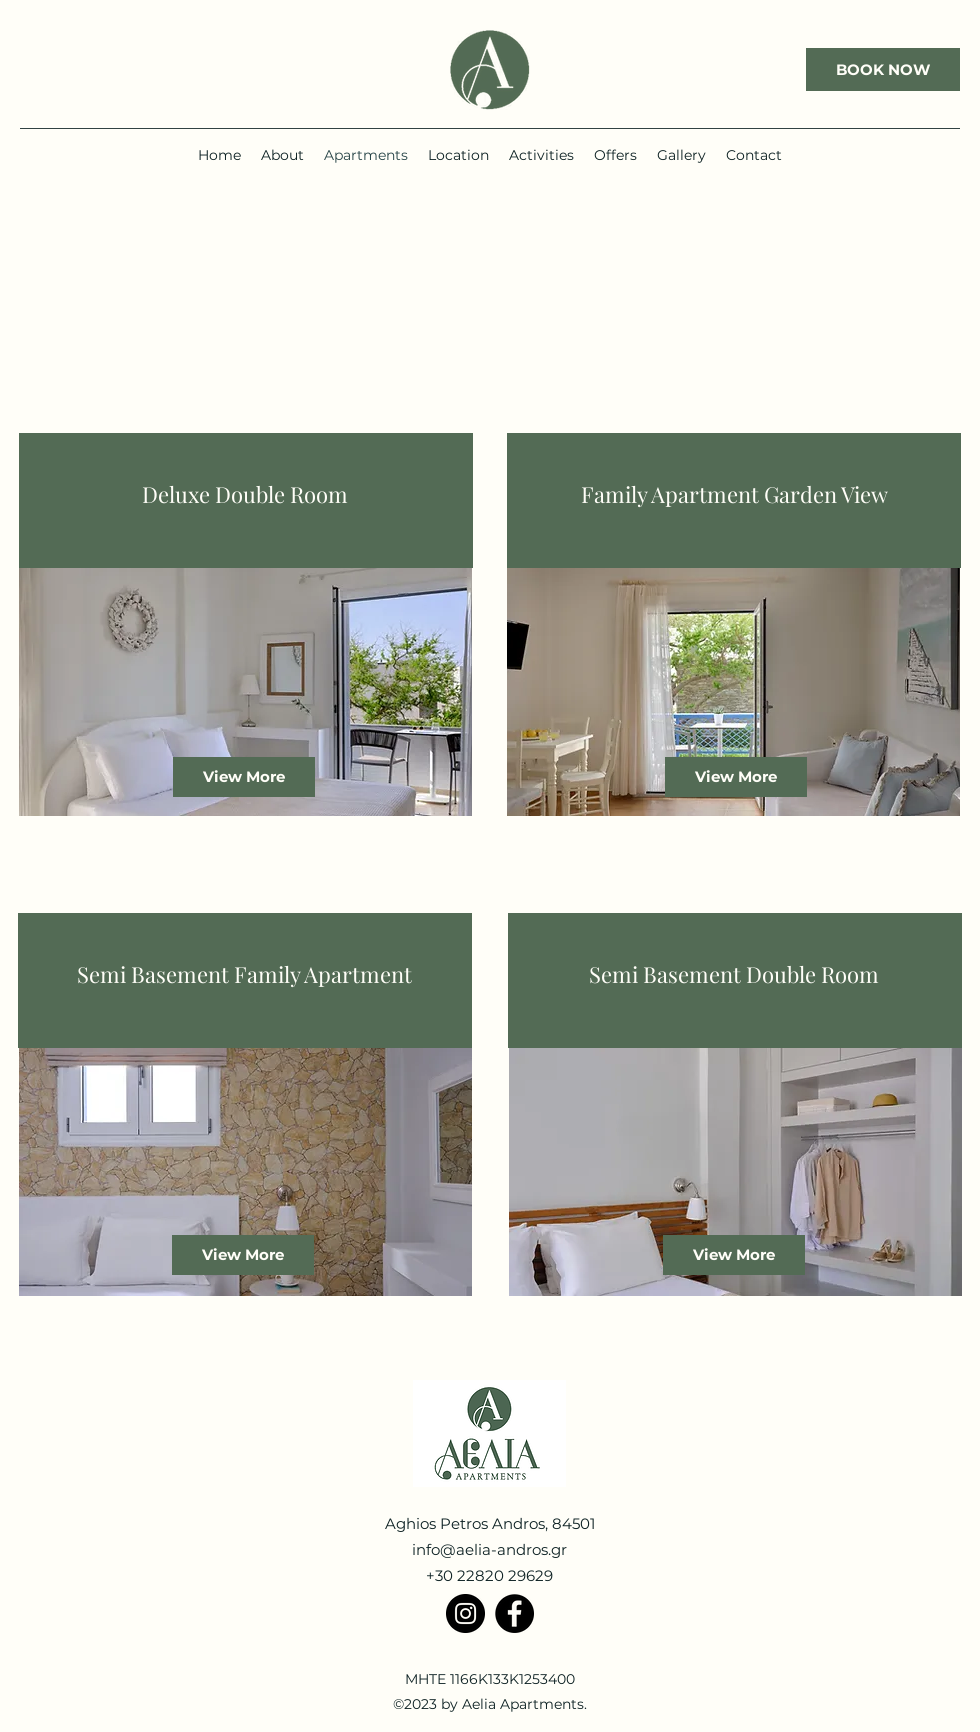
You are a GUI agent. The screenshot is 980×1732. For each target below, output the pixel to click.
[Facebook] (514, 1613)
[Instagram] (465, 1613)
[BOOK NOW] (883, 69)
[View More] (244, 777)
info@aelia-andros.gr (489, 1549)
